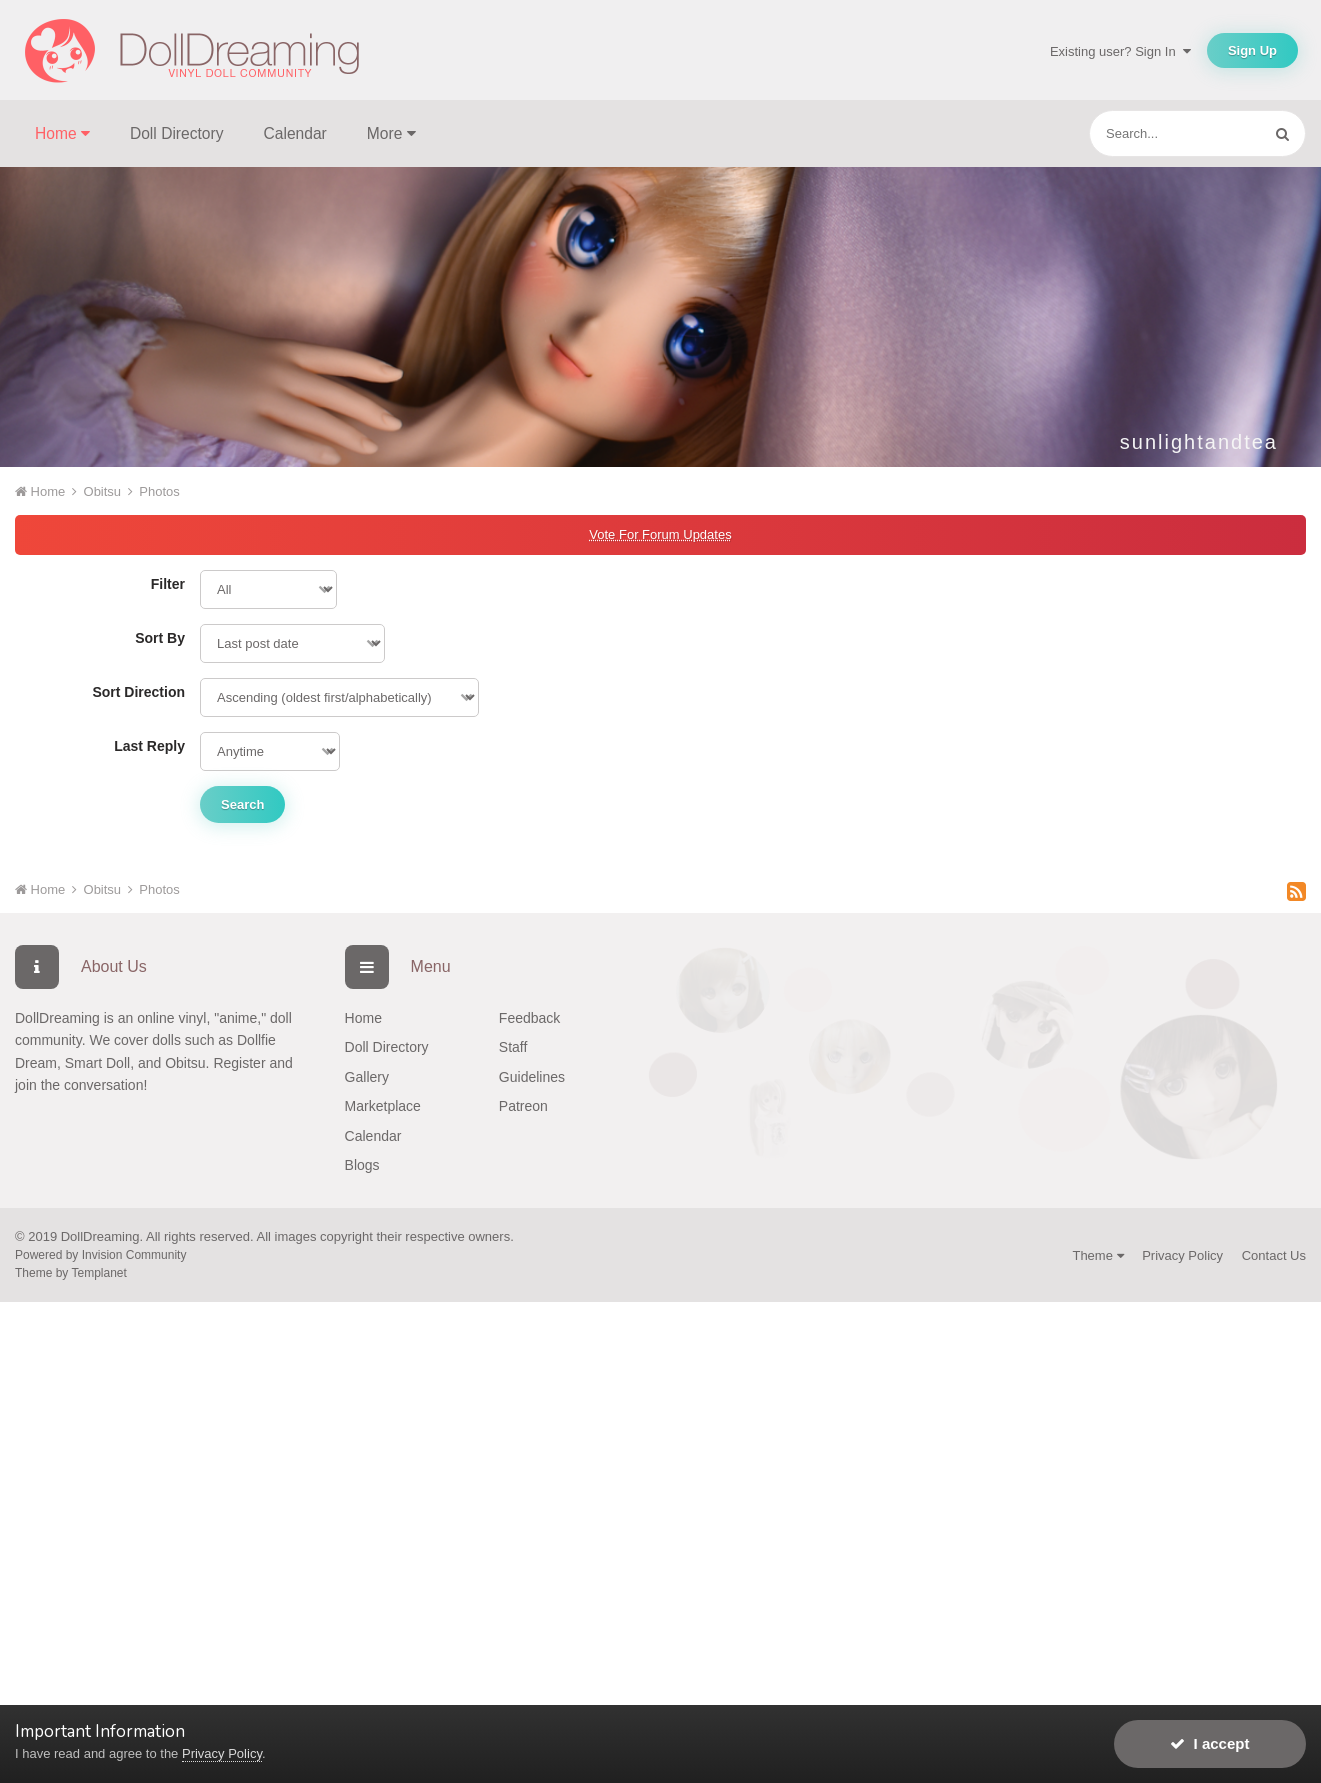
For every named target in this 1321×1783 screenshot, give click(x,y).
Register (239, 1063)
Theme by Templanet (71, 1273)
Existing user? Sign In (1120, 51)
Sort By (160, 638)
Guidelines (532, 1077)
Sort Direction (138, 692)
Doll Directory (177, 133)
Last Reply (149, 746)
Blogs (362, 1165)
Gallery (367, 1077)
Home (363, 1018)
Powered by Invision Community (100, 1255)
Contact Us (1274, 1255)
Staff (513, 1047)
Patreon (523, 1106)
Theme (1097, 1255)
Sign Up (1252, 50)
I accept (1209, 1743)
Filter (168, 584)
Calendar (295, 133)
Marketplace (383, 1106)
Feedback (529, 1018)
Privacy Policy (1182, 1255)
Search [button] (242, 804)
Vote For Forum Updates (660, 534)
